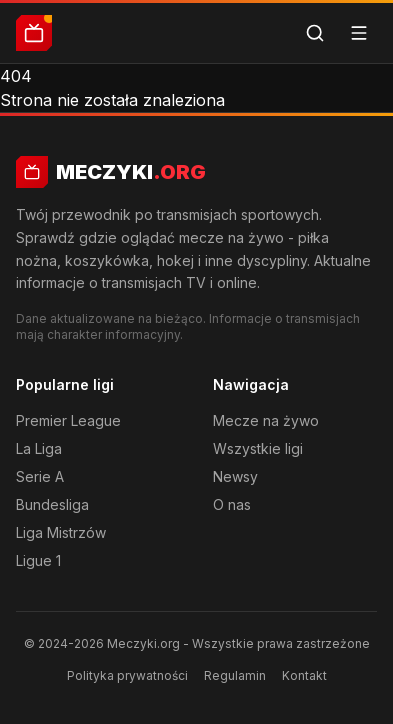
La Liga (39, 448)
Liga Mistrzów (61, 532)
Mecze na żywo (266, 420)
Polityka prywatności (127, 675)
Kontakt (304, 675)
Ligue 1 (38, 560)
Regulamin (235, 675)
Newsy (235, 476)
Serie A (40, 476)
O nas (232, 504)
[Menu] (359, 33)
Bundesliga (52, 504)
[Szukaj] (315, 33)
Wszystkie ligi (258, 448)
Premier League (68, 420)
